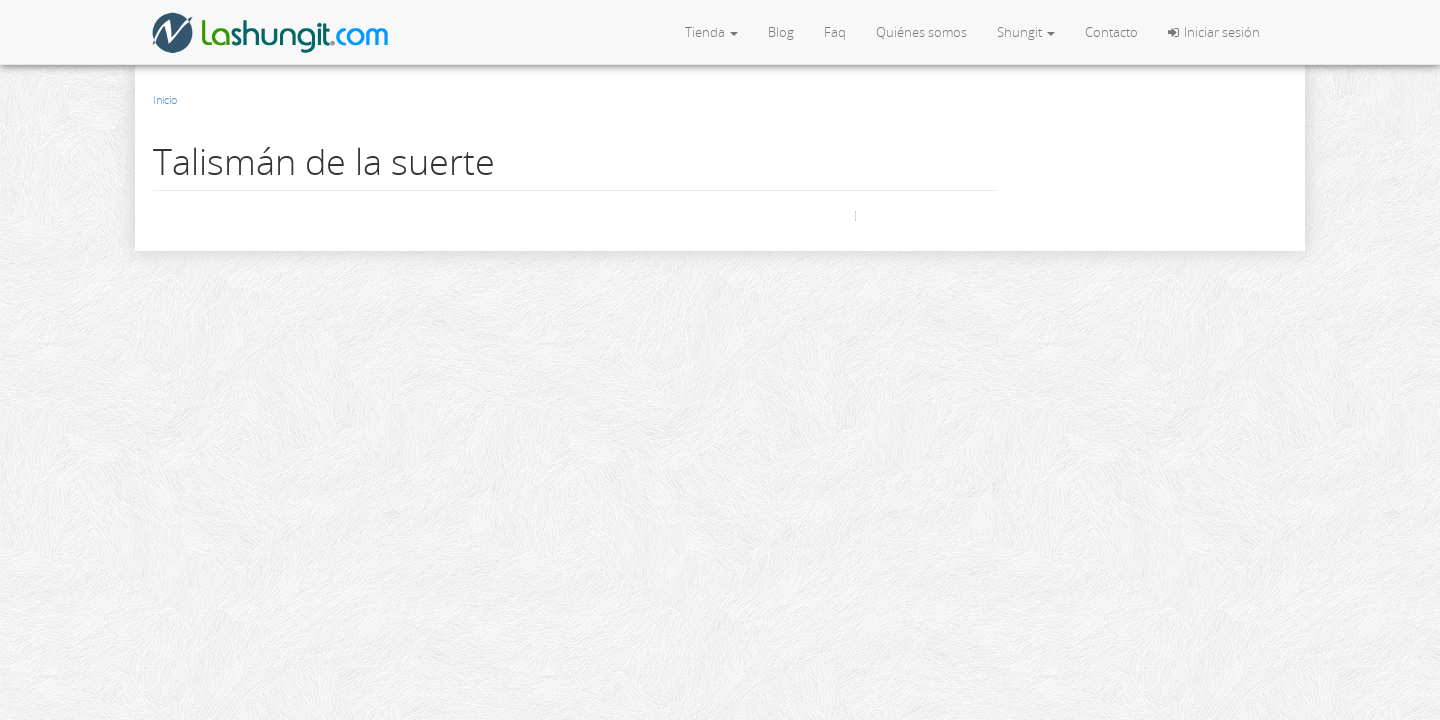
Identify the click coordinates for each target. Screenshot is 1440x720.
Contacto (1111, 32)
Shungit (1026, 32)
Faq (835, 32)
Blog (781, 32)
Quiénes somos (921, 32)
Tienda (711, 32)
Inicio (165, 99)
